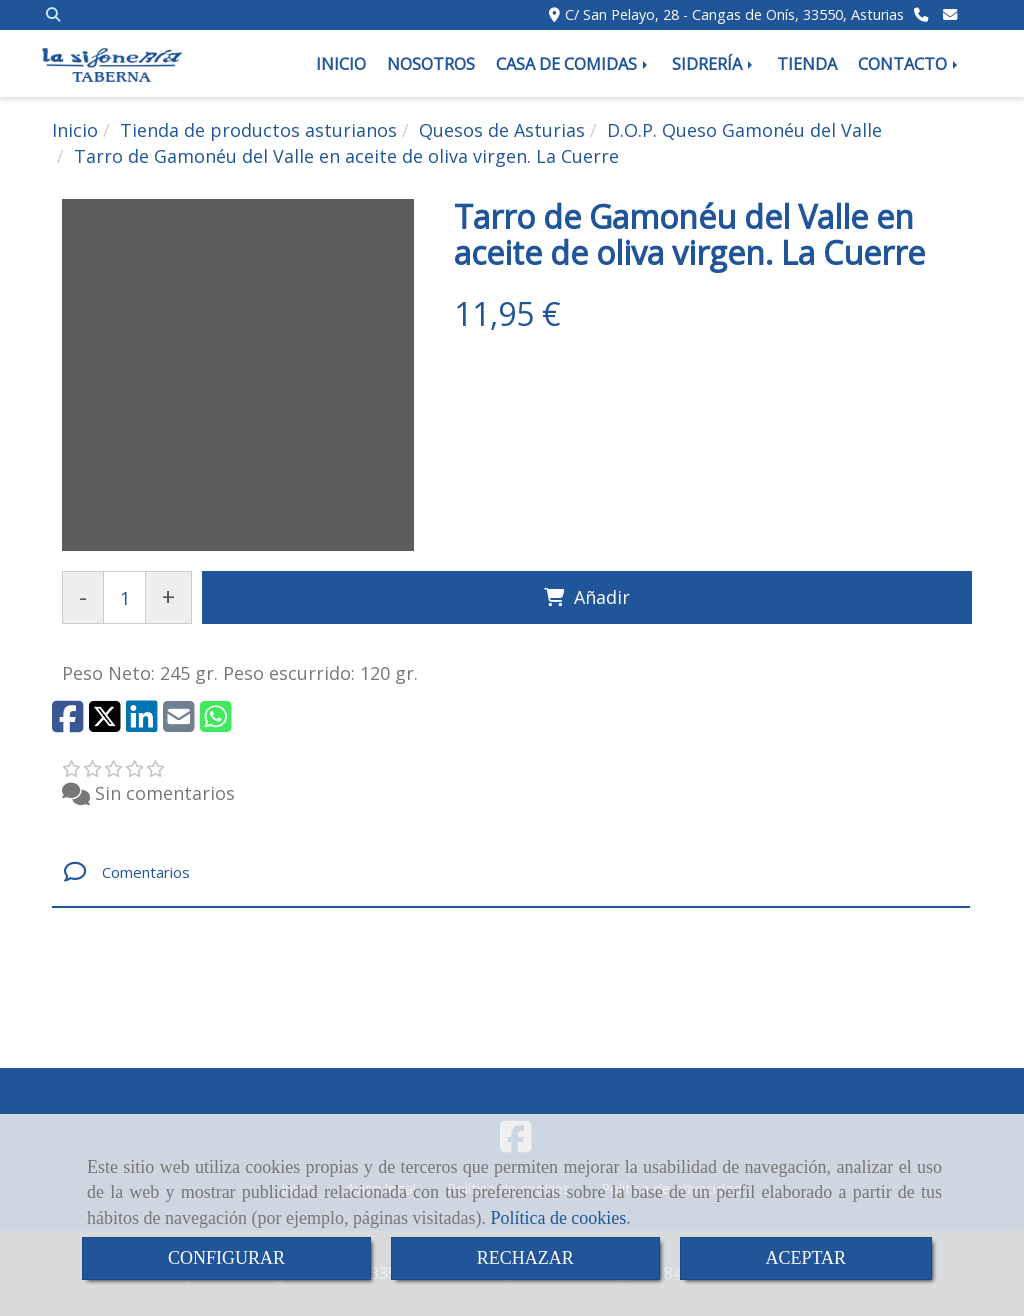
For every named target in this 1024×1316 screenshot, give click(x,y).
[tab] (511, 872)
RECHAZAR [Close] (525, 1258)
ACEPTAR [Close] (806, 1258)
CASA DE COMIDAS (573, 64)
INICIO (341, 64)
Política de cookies (558, 1218)
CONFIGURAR (226, 1258)
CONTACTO (909, 64)
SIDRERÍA (714, 64)
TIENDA (807, 64)
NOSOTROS (431, 64)
